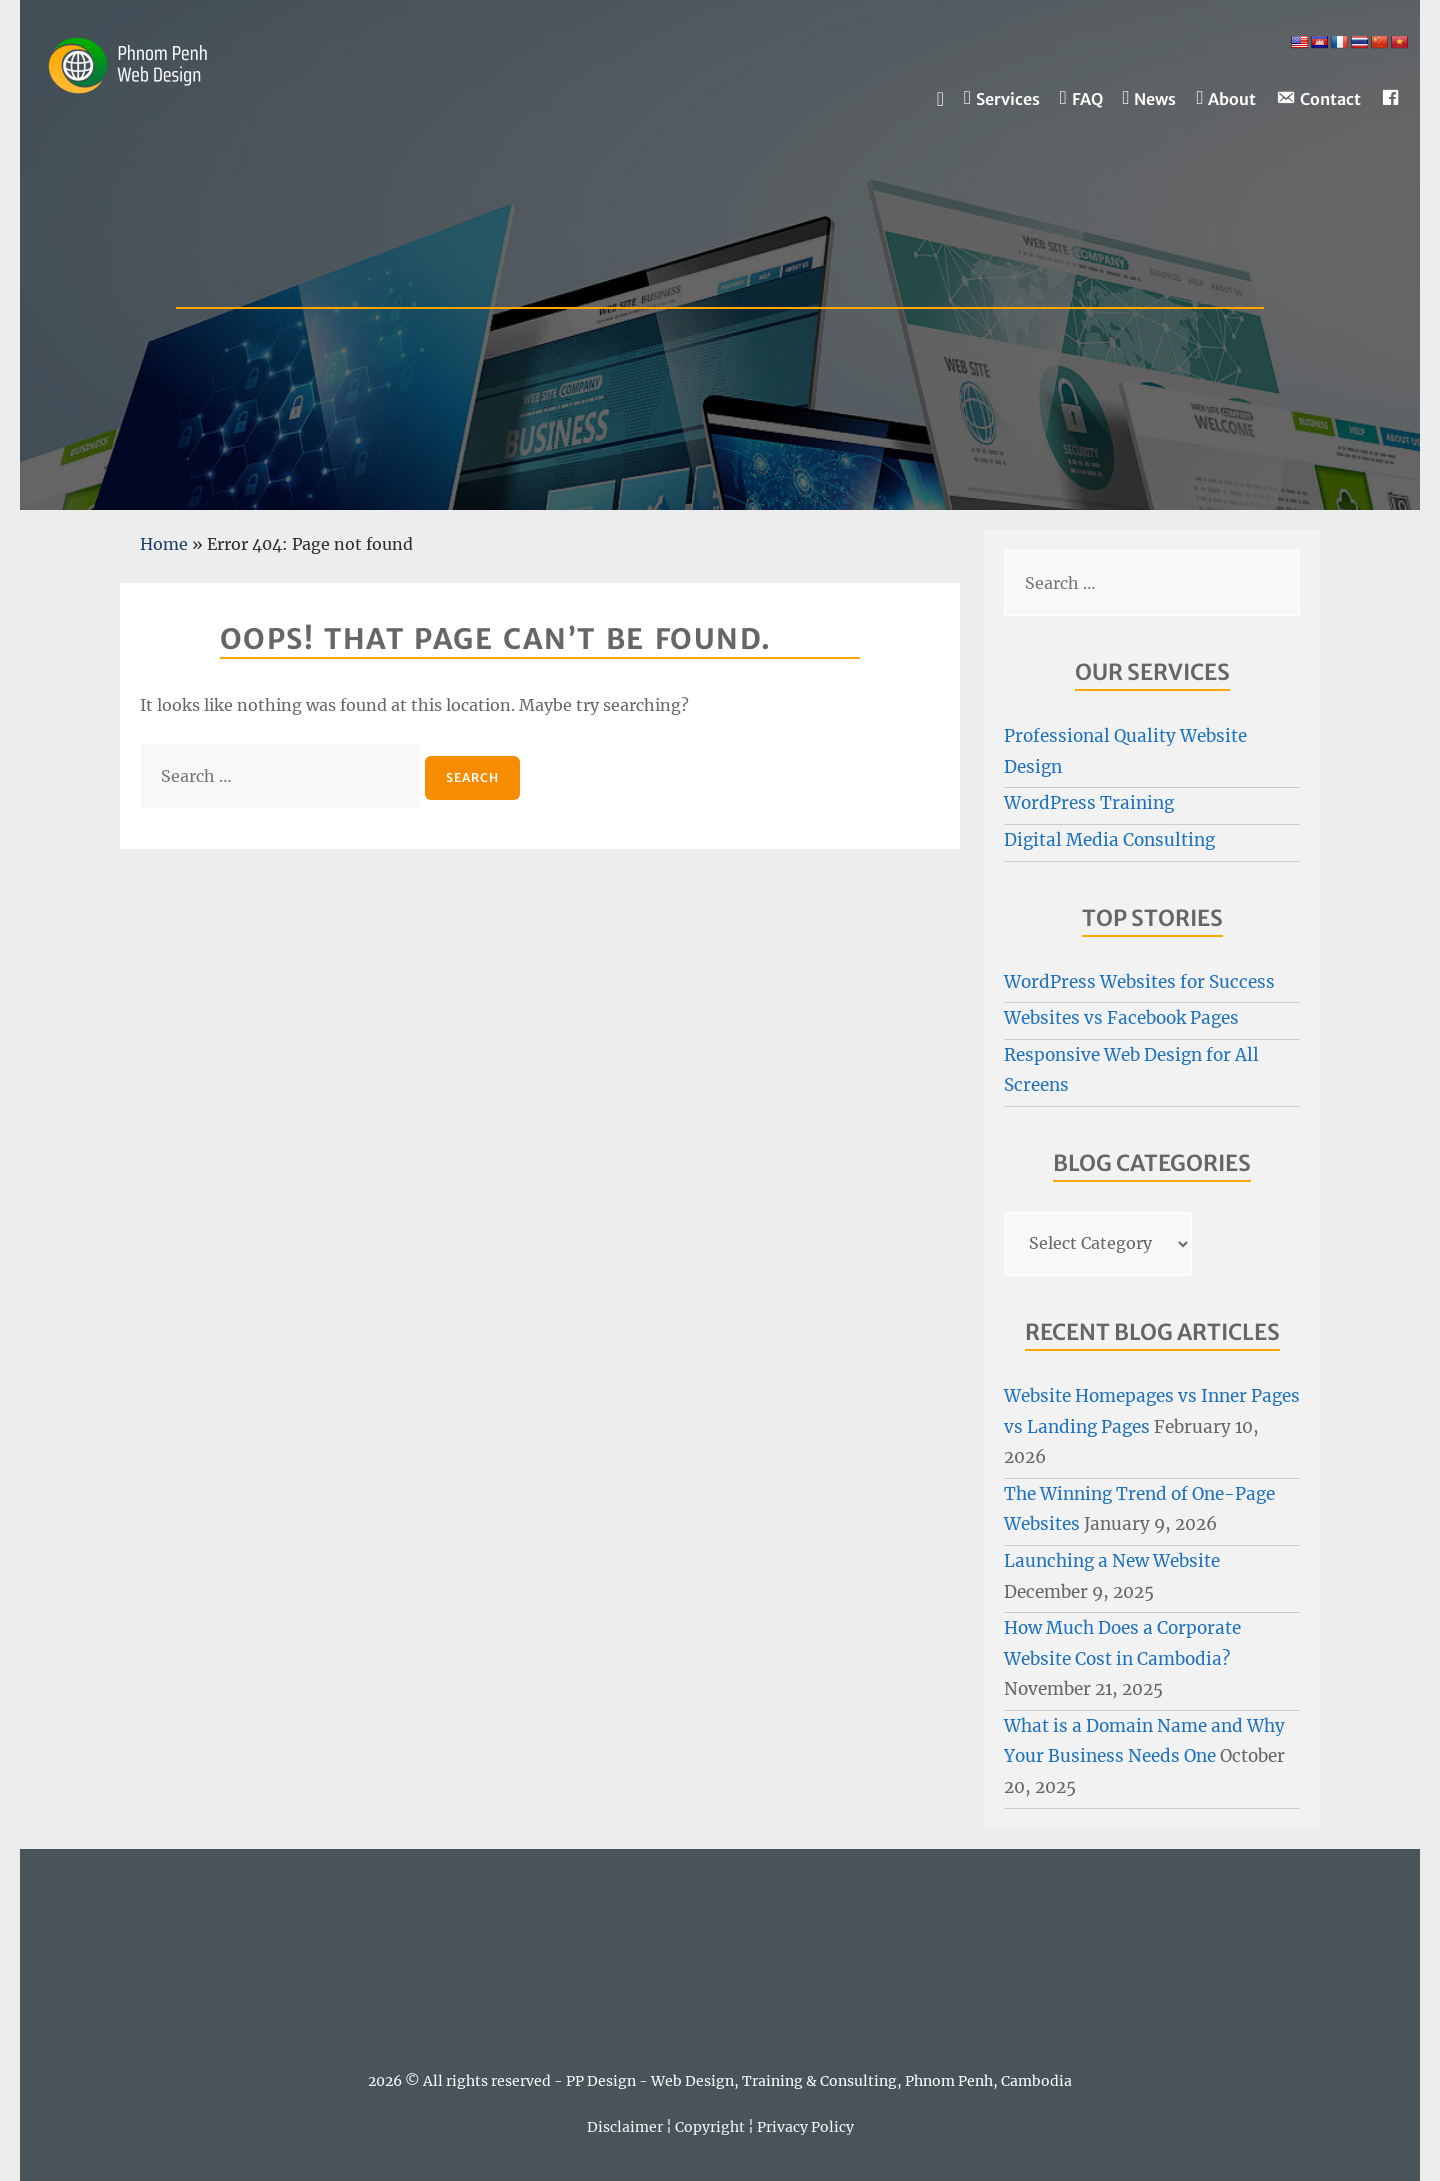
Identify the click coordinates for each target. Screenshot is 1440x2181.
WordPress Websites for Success (1139, 982)
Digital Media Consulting (1109, 840)
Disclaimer (625, 2127)
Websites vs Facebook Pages (1121, 1018)
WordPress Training (1089, 803)
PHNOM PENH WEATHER (720, 1964)
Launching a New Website (1112, 1561)
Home (164, 544)
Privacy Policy (805, 2127)
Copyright (710, 2127)
